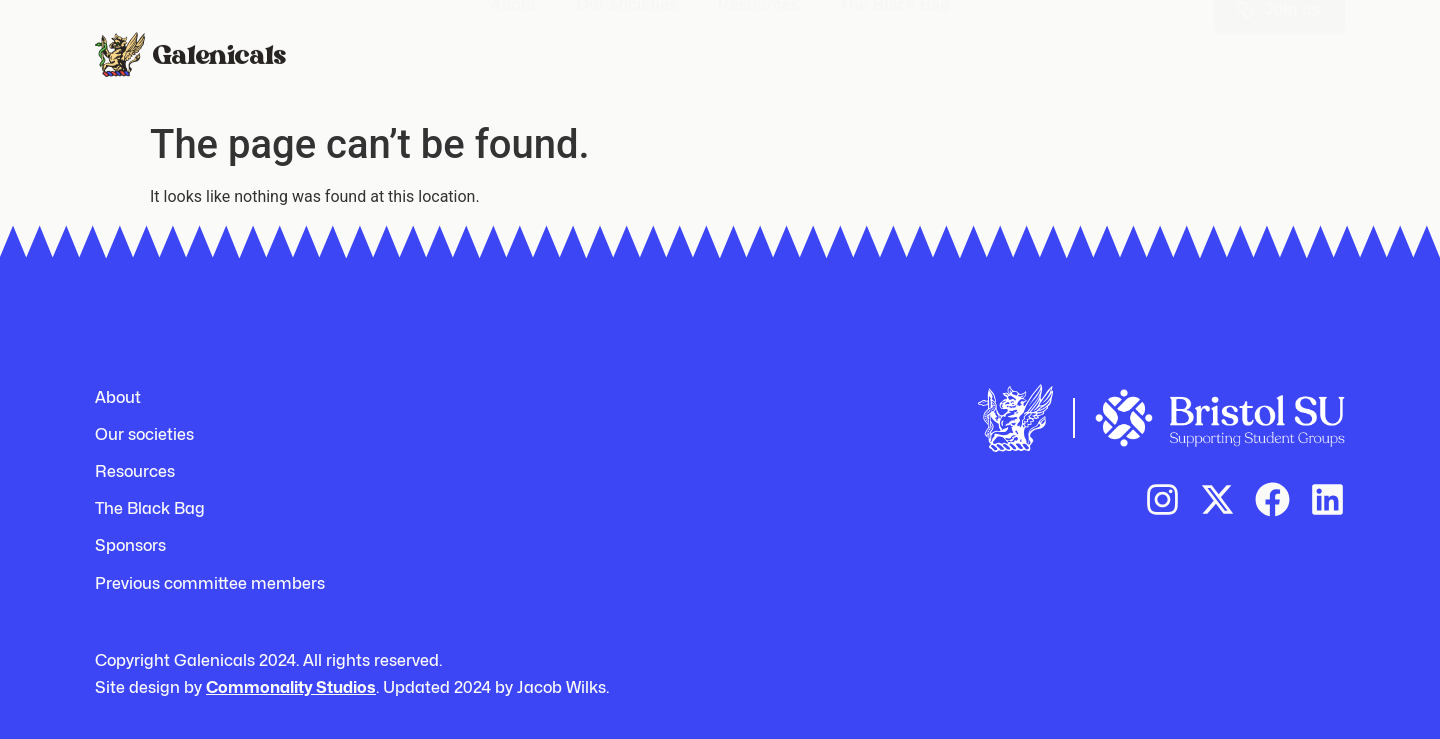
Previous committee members (210, 583)
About (513, 41)
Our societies (626, 41)
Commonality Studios (291, 687)
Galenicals (219, 53)
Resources (759, 41)
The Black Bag (895, 41)
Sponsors (130, 545)
